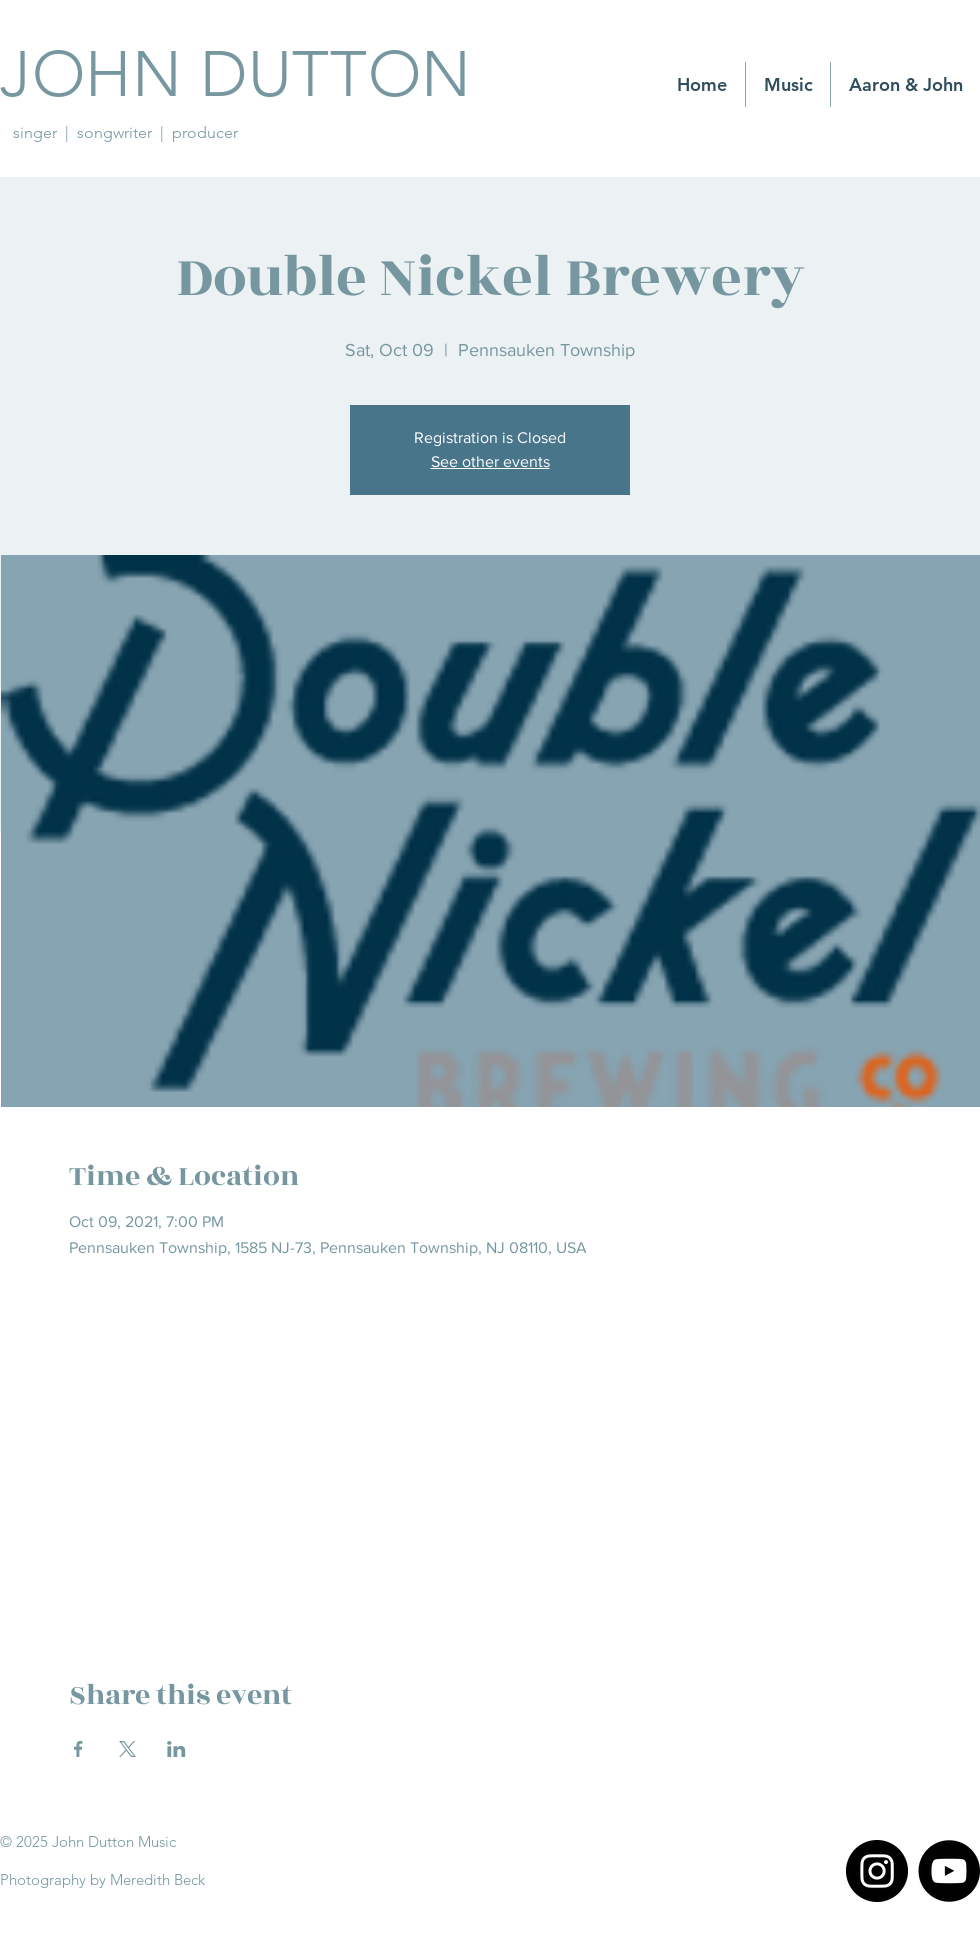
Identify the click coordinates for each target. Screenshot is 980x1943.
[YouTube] (949, 1871)
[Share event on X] (127, 1749)
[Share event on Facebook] (78, 1749)
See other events (490, 461)
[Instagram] (877, 1871)
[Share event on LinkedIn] (176, 1749)
